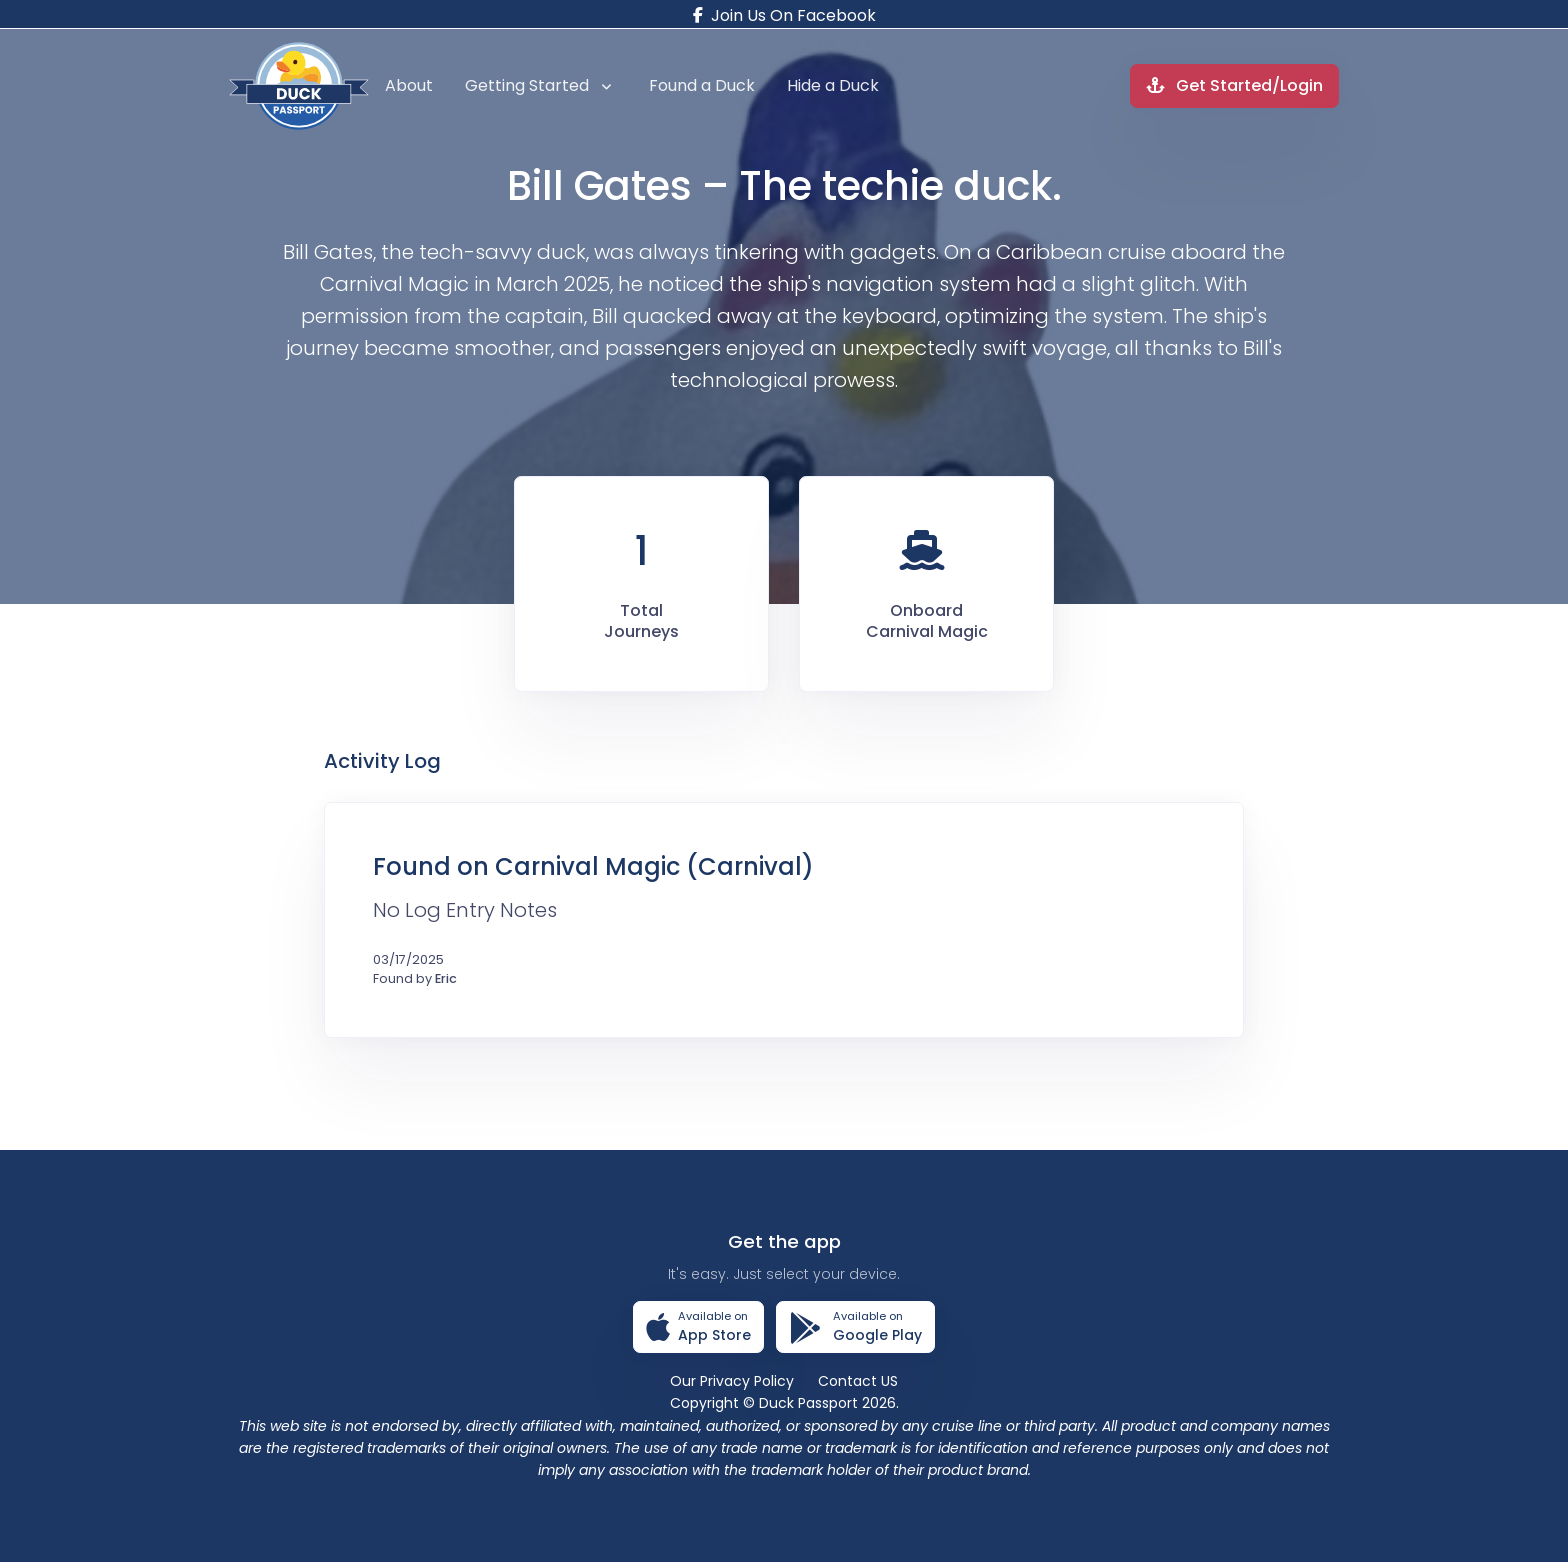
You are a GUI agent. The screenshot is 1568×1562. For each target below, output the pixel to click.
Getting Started (538, 85)
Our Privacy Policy (732, 1381)
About (409, 85)
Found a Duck (702, 85)
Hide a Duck (833, 85)
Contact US (858, 1381)
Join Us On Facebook (784, 15)
